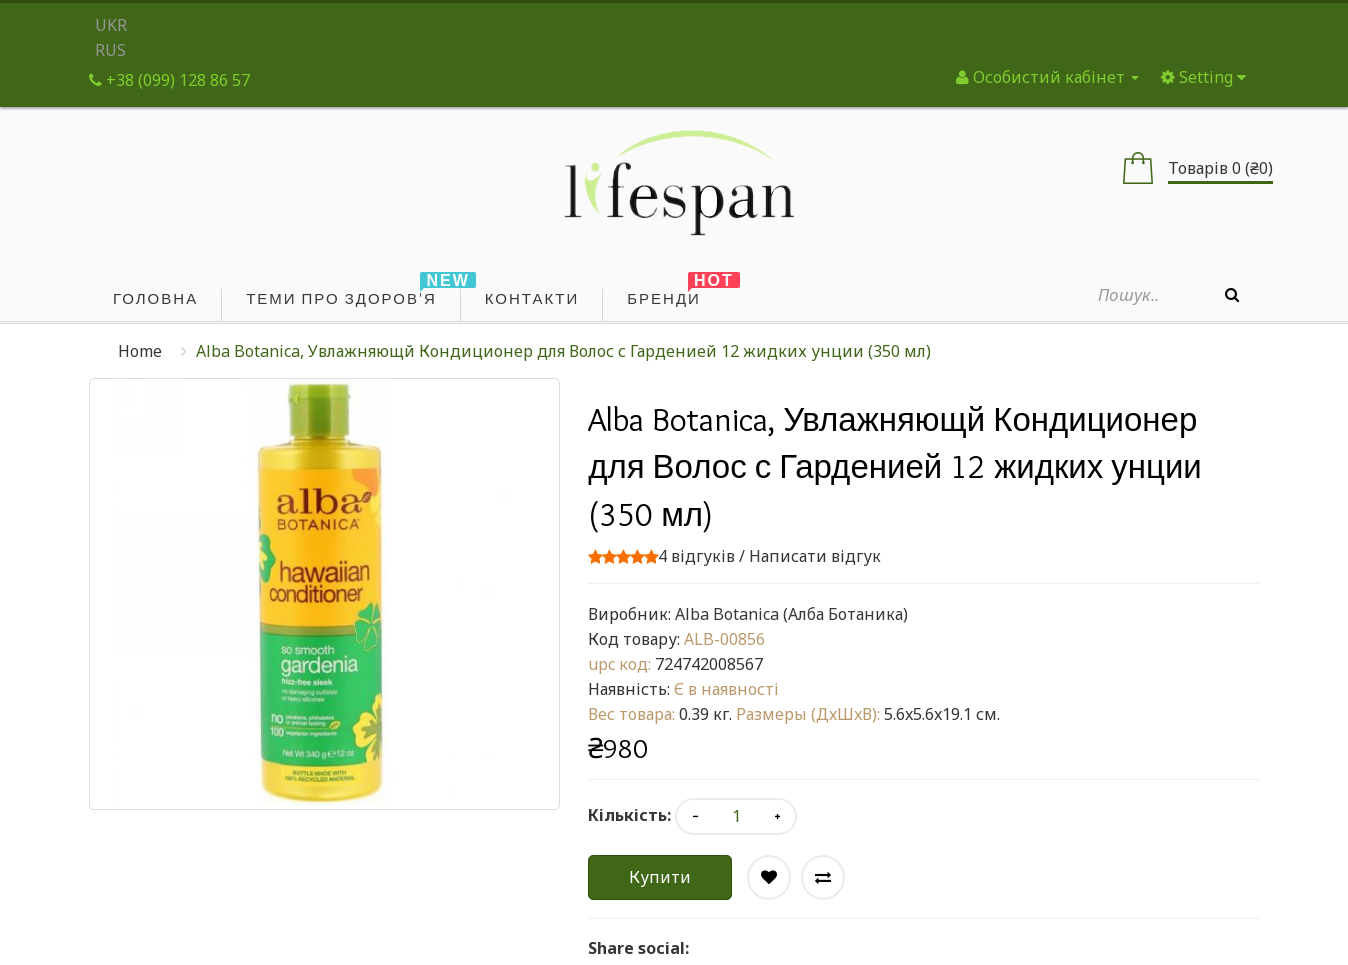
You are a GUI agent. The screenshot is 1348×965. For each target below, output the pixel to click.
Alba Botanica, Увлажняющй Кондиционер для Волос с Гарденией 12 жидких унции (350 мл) (563, 351)
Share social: (638, 948)
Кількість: (629, 815)
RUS (110, 50)
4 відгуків (696, 556)
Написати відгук (815, 556)
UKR (111, 25)
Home (140, 351)
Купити (660, 877)
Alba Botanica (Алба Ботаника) (791, 614)
